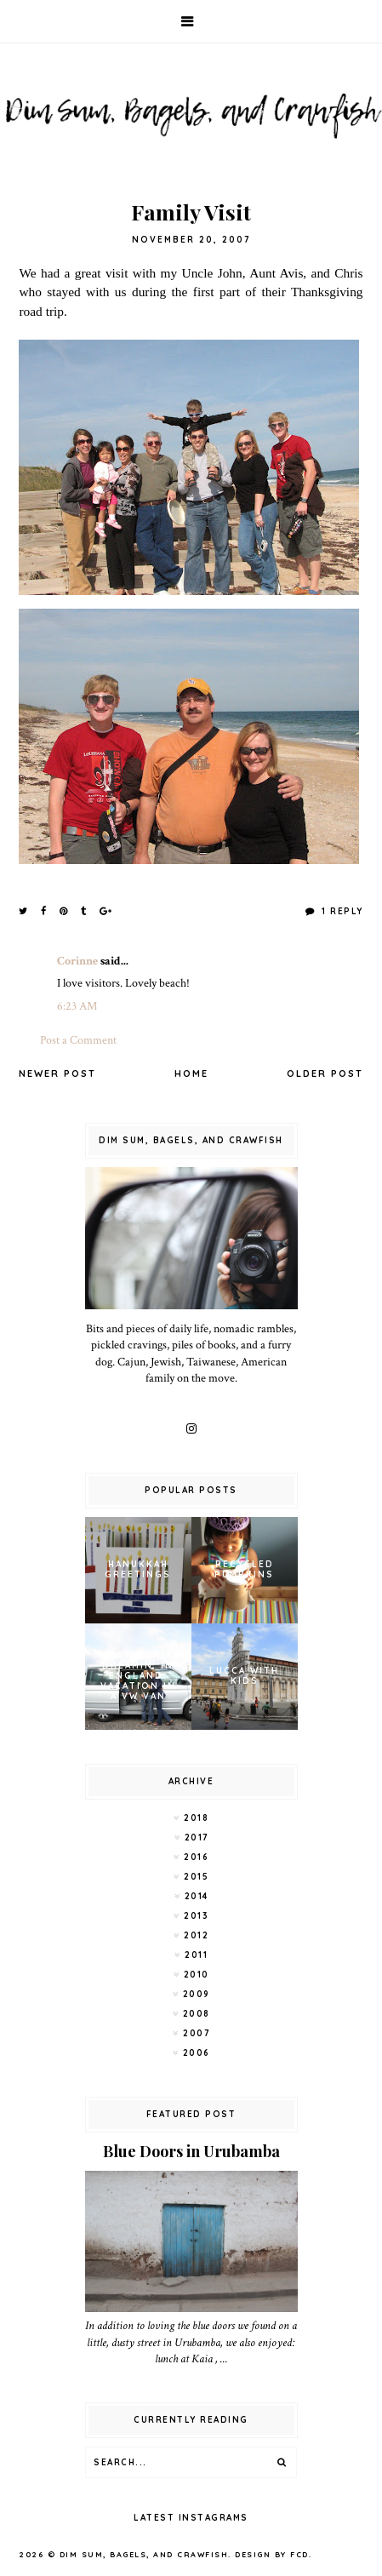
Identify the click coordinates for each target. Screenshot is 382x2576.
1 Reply (340, 911)
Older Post (325, 1073)
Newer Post (57, 1073)
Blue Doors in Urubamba (191, 2151)
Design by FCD (272, 2554)
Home (191, 1073)
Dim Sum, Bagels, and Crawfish (144, 2554)
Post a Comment (78, 1040)
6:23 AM (77, 1006)
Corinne (77, 961)
